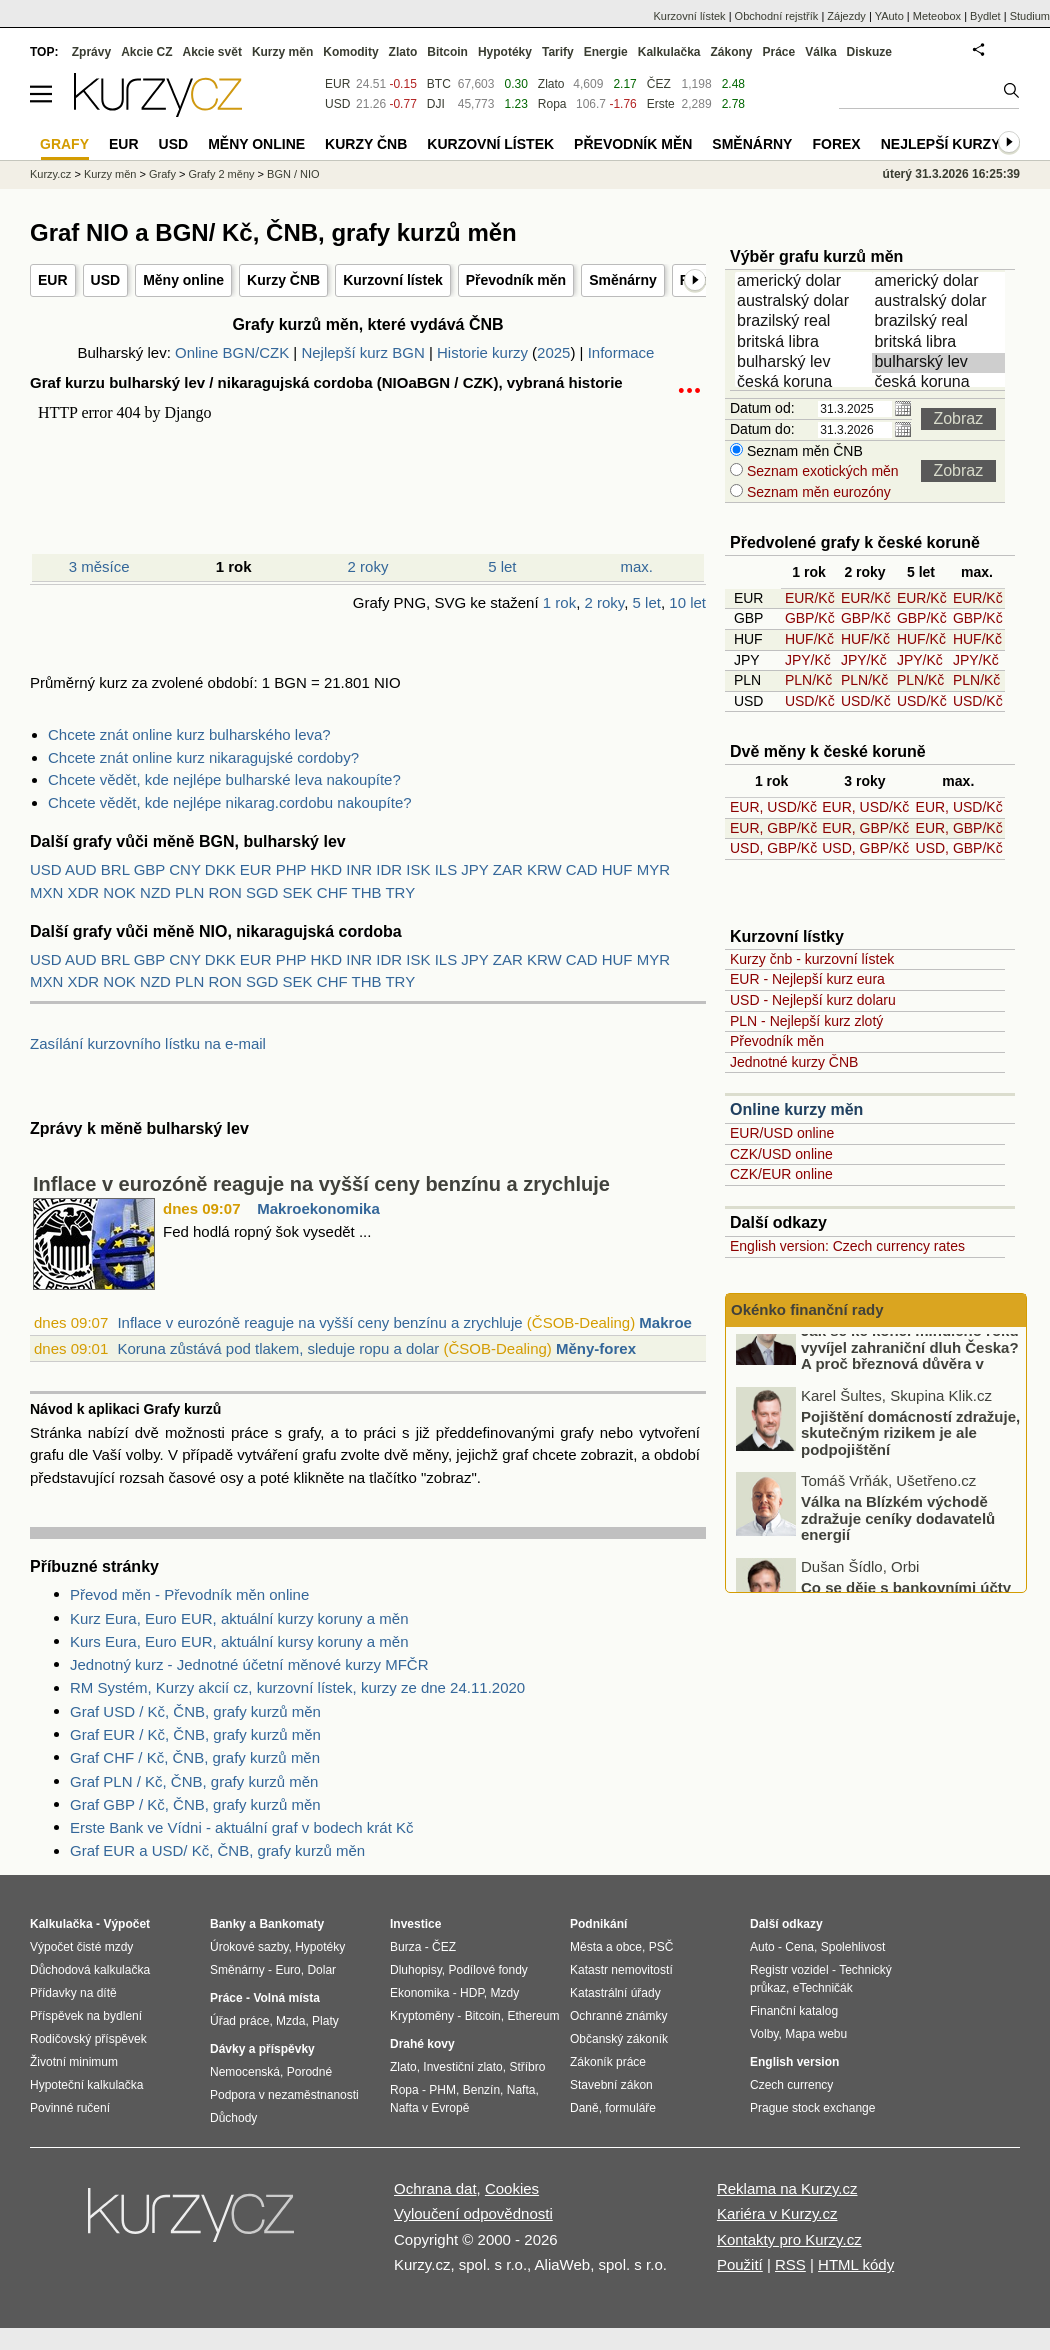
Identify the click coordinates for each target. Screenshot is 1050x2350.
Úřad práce (239, 2021)
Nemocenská (245, 2072)
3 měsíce (99, 566)
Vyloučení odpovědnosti (473, 2213)
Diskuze (869, 52)
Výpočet (126, 1924)
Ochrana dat (435, 2188)
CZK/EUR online (781, 1174)
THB (367, 892)
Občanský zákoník (619, 2039)
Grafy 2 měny (221, 174)
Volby (764, 2034)
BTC (439, 84)
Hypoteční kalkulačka (86, 2085)
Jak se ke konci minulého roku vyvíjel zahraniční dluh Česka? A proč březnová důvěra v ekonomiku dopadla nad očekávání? (879, 1397)
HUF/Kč (809, 639)
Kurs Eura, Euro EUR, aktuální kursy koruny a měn (239, 1641)
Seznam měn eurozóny (817, 492)
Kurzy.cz (50, 174)
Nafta (521, 2090)
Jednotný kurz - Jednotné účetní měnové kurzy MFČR (249, 1664)
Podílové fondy (487, 1970)
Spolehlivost (853, 1947)
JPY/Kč (808, 660)
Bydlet (985, 16)
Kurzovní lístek (393, 280)
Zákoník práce (608, 2062)
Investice (415, 1924)
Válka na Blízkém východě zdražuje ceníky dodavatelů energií (898, 1552)
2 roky (368, 566)
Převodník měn (516, 280)
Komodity (350, 52)
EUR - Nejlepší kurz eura (807, 979)
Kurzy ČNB (283, 280)
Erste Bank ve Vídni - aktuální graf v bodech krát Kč (242, 1827)
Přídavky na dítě (73, 1993)
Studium (1030, 16)
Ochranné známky (618, 2016)
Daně (584, 2108)
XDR (84, 892)
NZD (155, 892)
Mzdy (505, 1993)
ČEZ (659, 84)
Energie (606, 52)
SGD (262, 892)
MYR (653, 869)
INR (359, 869)
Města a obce (606, 1947)
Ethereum (533, 2016)
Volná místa (286, 1998)
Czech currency (791, 2085)
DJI (436, 104)
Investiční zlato (462, 2067)
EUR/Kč (810, 598)
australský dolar (805, 302)
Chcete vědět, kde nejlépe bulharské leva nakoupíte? (224, 779)
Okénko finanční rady (807, 1309)
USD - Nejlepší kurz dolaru (813, 1000)
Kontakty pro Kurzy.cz (789, 2239)
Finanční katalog (794, 2011)
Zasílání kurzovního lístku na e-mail (148, 1043)
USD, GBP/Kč (773, 848)
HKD (326, 869)
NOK (119, 892)
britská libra (805, 343)
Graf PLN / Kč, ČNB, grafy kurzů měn (194, 1781)
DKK (220, 869)
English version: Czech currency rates (847, 1246)
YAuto (889, 16)
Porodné (309, 2072)
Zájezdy (846, 16)
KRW (544, 869)
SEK (298, 892)
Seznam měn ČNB (803, 451)
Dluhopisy (416, 1970)
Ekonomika (419, 1993)
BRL (115, 869)
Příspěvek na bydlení (86, 2016)
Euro (287, 1970)
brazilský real (805, 322)
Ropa (552, 104)
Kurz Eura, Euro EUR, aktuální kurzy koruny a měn (239, 1618)
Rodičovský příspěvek (88, 2039)
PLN (189, 892)
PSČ (661, 1947)
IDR (389, 869)
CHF (332, 892)
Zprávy (91, 52)
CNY (184, 869)
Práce (779, 52)
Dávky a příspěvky (262, 2049)
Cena (799, 1947)
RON (224, 892)
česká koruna (805, 383)
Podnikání (598, 1924)
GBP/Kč (810, 618)
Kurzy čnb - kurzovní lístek (812, 959)
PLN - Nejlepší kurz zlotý (806, 1021)
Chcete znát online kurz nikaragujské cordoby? (203, 757)
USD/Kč (810, 701)
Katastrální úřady (615, 1993)
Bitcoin (447, 52)
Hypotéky (505, 52)
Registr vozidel (789, 1970)
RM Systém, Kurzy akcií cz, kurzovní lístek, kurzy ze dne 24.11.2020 (297, 1687)
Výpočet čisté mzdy (81, 1947)
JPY (474, 869)
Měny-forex (596, 1348)
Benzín (481, 2090)
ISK (418, 869)
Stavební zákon (611, 2085)
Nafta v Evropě (429, 2108)
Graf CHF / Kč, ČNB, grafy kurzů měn (195, 1757)
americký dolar (805, 282)
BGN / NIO (293, 174)
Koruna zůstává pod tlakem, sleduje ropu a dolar (278, 1348)
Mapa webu (816, 2034)
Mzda (290, 2021)
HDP (472, 1993)
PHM (442, 2090)
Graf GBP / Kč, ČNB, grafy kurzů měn (195, 1804)
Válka (820, 52)
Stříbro (527, 2067)
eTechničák (823, 1988)
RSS (790, 2264)
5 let (502, 566)
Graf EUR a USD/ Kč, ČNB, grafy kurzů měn (217, 1850)
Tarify (558, 52)
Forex (836, 144)
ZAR (508, 869)
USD (106, 280)
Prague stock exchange (812, 2108)
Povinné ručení (70, 2108)
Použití (740, 2264)
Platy (325, 2021)
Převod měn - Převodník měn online (189, 1594)
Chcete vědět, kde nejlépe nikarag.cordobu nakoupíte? (230, 802)
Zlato (551, 84)
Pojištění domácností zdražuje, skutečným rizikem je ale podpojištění (910, 1467)
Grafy (162, 174)
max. (637, 566)
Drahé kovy (422, 2044)
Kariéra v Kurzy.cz (777, 2213)
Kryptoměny (422, 2016)
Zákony (731, 52)
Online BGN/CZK (232, 352)
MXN (46, 892)
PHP (291, 869)
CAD (582, 869)
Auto (762, 1947)
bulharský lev (805, 363)
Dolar (321, 1970)
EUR (53, 280)
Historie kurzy (482, 352)
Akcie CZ (146, 52)
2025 (553, 352)
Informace (621, 352)
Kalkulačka (669, 52)
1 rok (559, 602)
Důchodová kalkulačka (90, 1970)
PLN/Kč (808, 680)
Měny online (183, 280)
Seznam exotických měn (821, 471)
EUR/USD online (782, 1133)
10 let (687, 602)
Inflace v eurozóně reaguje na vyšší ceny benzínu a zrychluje (321, 1184)
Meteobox (937, 16)
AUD (81, 869)
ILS (446, 869)
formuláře (630, 2108)
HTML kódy (856, 2264)
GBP (149, 869)
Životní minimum (74, 2062)
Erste (661, 104)
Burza (405, 1947)
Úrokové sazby (249, 1947)
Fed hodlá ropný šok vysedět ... (267, 1231)
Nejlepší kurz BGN (362, 352)
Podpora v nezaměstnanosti (284, 2095)
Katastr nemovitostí (621, 1970)
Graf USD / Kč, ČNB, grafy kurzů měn (195, 1711)
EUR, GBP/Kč (773, 828)
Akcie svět (212, 52)
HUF (617, 869)
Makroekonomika (318, 1208)
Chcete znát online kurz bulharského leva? (189, 734)
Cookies (512, 2188)
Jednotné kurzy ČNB (794, 1062)
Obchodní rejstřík (777, 16)
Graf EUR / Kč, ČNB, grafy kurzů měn (195, 1734)
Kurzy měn (282, 52)
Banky (228, 1924)
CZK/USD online (781, 1154)
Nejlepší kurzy (941, 144)
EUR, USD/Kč (773, 807)
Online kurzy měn (796, 1109)
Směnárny (623, 280)
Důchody (233, 2118)
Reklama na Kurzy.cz (787, 2188)
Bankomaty (291, 1924)
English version (794, 2062)
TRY (400, 892)
